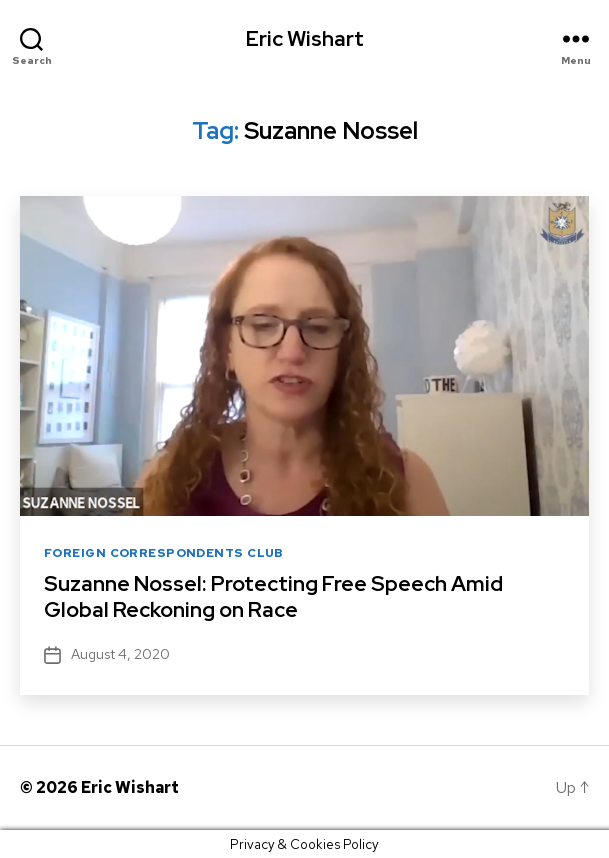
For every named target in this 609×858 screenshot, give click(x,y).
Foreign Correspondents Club (164, 553)
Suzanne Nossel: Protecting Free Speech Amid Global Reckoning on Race (273, 596)
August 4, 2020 (120, 654)
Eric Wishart (305, 38)
